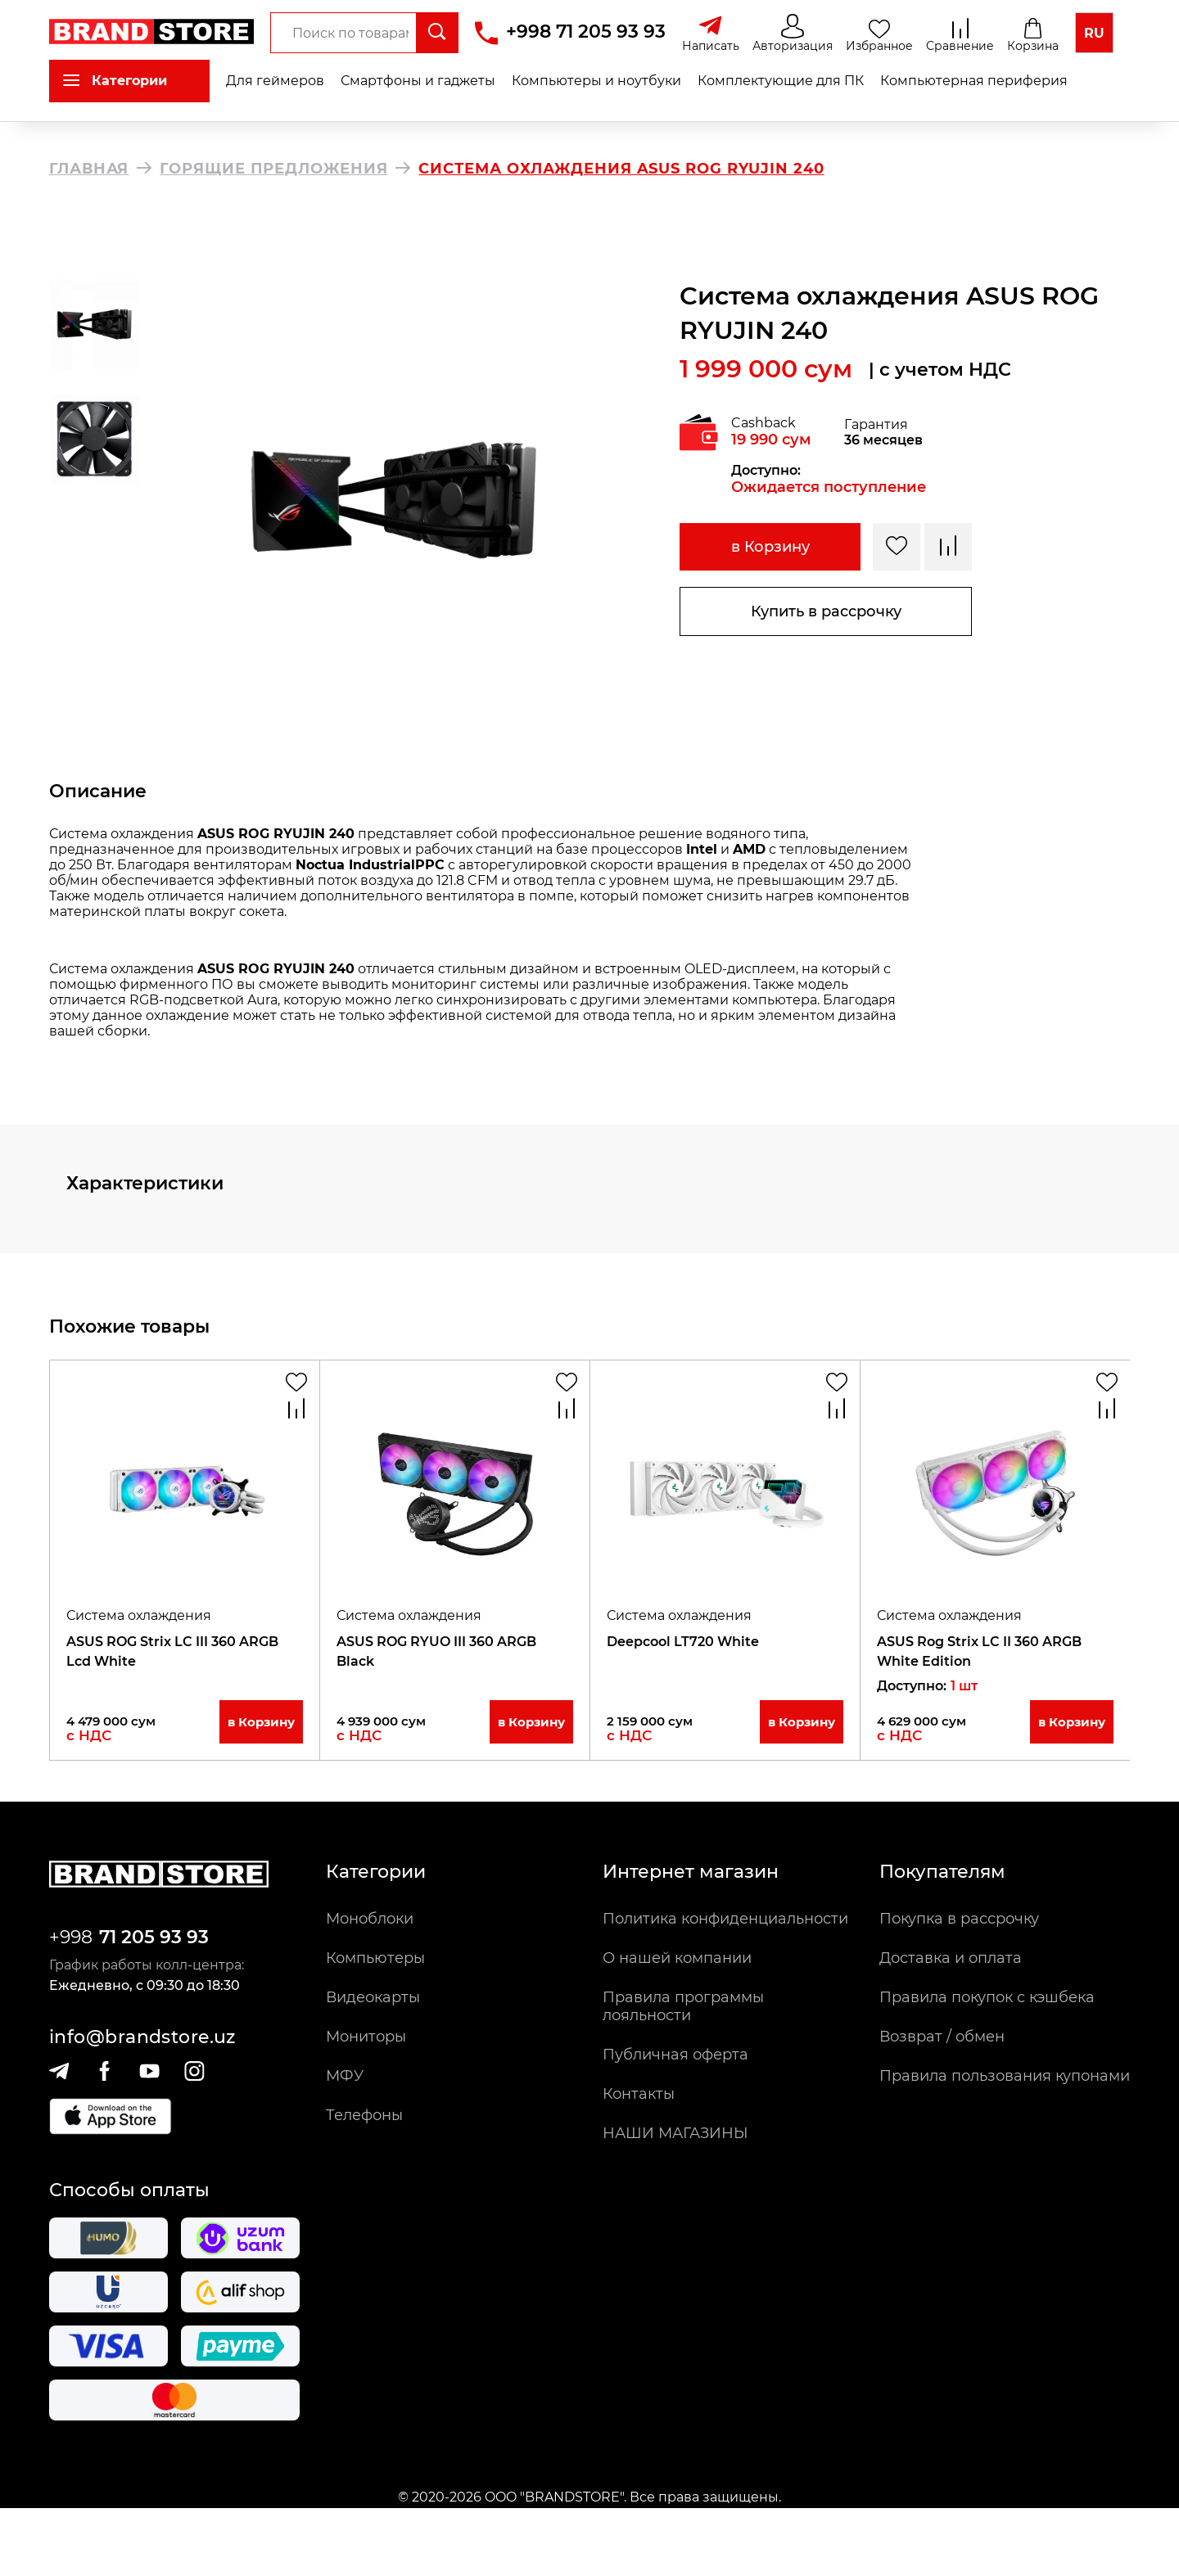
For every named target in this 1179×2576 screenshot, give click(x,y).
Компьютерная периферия (974, 80)
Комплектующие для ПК (781, 80)
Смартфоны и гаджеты (418, 80)
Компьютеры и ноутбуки (596, 80)
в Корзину (770, 547)
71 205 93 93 (154, 1937)
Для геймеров (275, 80)
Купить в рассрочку (826, 611)
